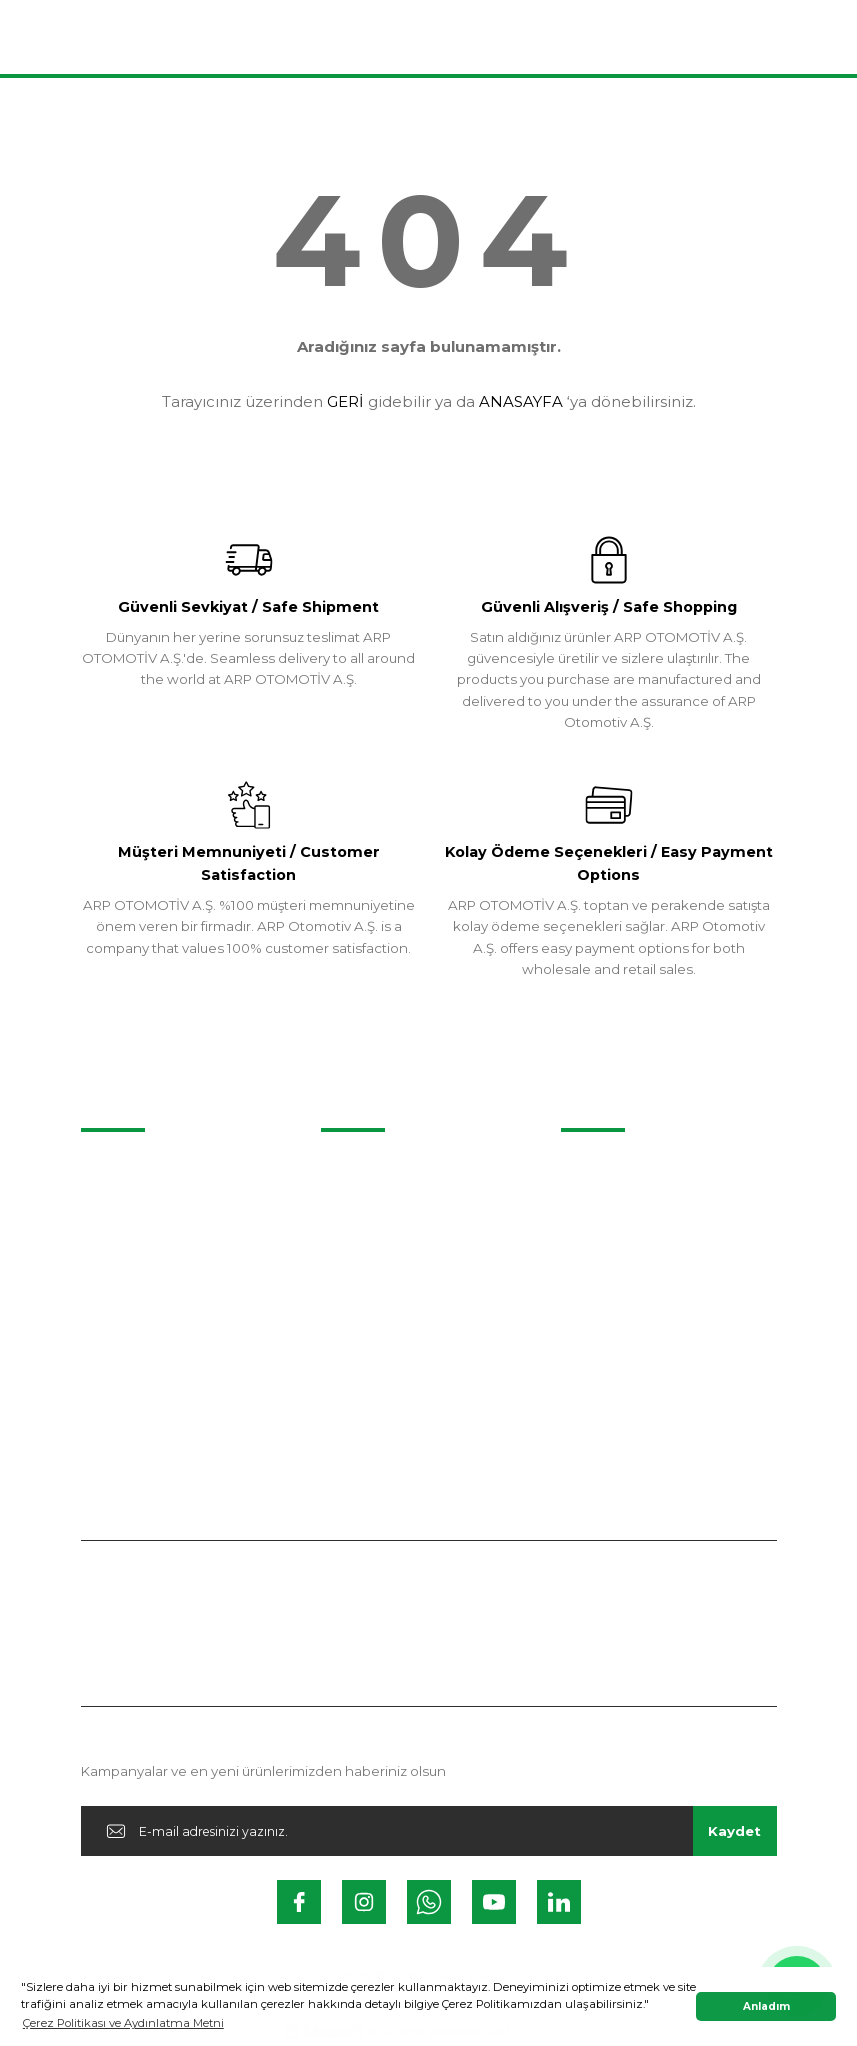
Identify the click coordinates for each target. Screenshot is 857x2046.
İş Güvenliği (598, 1323)
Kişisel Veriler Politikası (634, 1284)
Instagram (354, 1244)
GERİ (345, 401)
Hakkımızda (599, 1166)
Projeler (107, 1166)
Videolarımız (121, 1205)
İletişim (344, 1166)
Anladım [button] (766, 2006)
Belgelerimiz (602, 1205)
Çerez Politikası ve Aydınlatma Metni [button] (123, 2023)
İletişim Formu (367, 1205)
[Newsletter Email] (429, 1831)
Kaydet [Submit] (734, 1831)
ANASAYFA (521, 401)
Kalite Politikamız (616, 1244)
